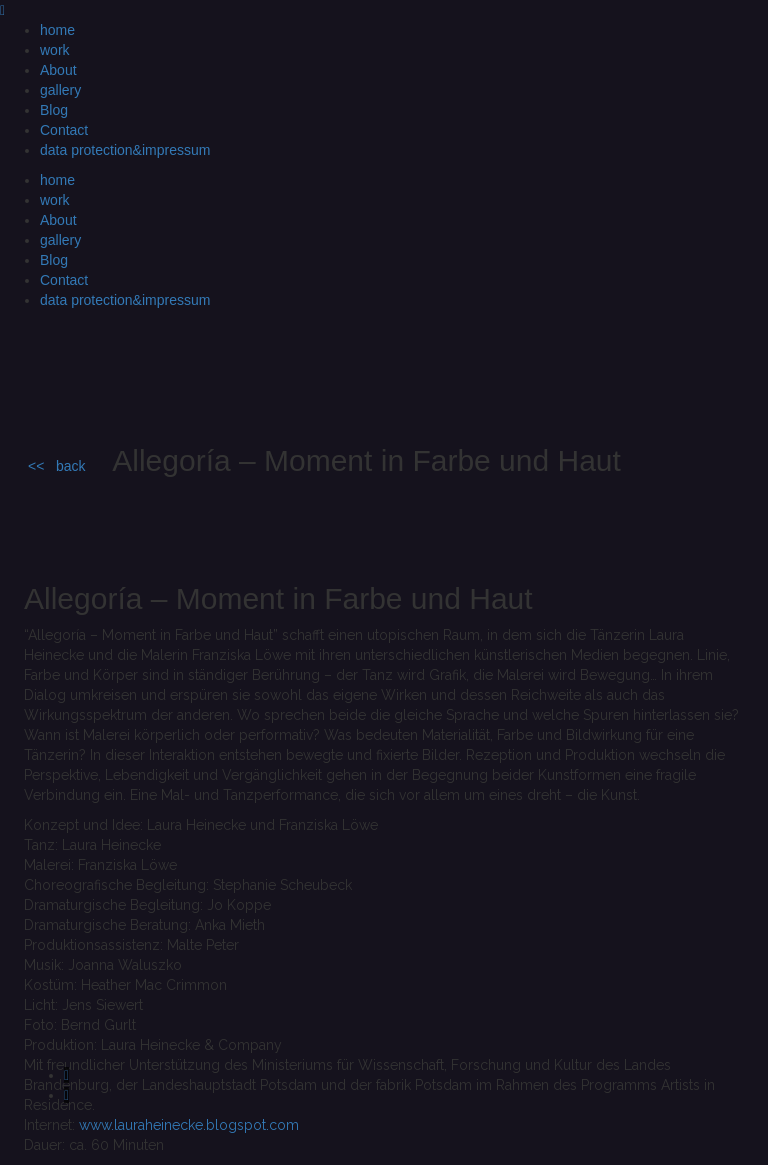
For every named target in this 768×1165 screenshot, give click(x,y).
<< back (57, 466)
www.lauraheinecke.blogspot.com (189, 1125)
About (58, 70)
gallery (60, 90)
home (57, 30)
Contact (64, 130)
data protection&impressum (125, 150)
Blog (54, 110)
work (55, 50)
